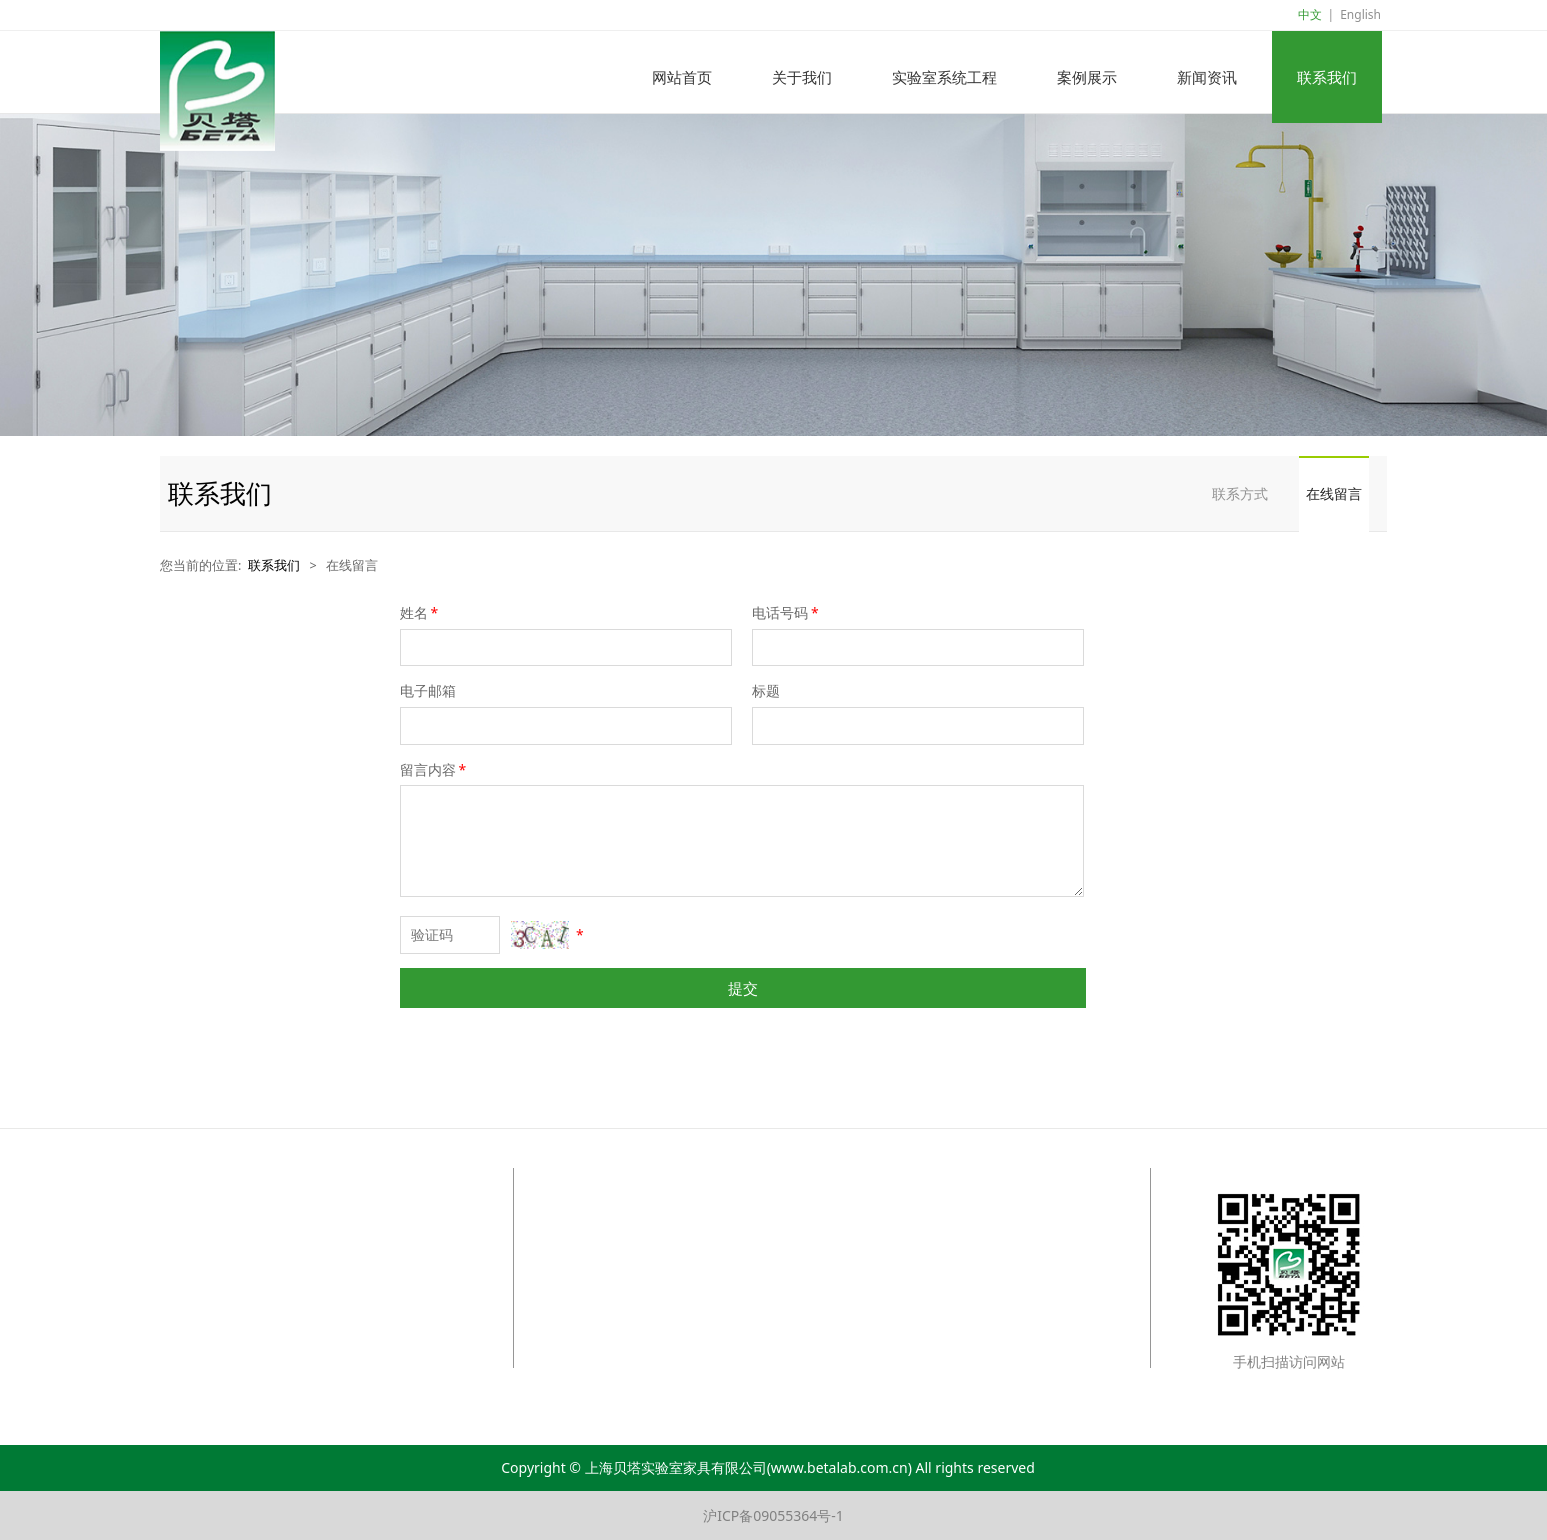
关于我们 (802, 77)
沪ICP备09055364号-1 (773, 1515)
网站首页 (682, 77)
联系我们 (1327, 77)
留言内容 (435, 769)
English (1360, 14)
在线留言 (1334, 493)
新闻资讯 (1207, 77)
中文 (1310, 14)
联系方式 (1240, 493)
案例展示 (1087, 77)
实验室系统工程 (944, 77)
